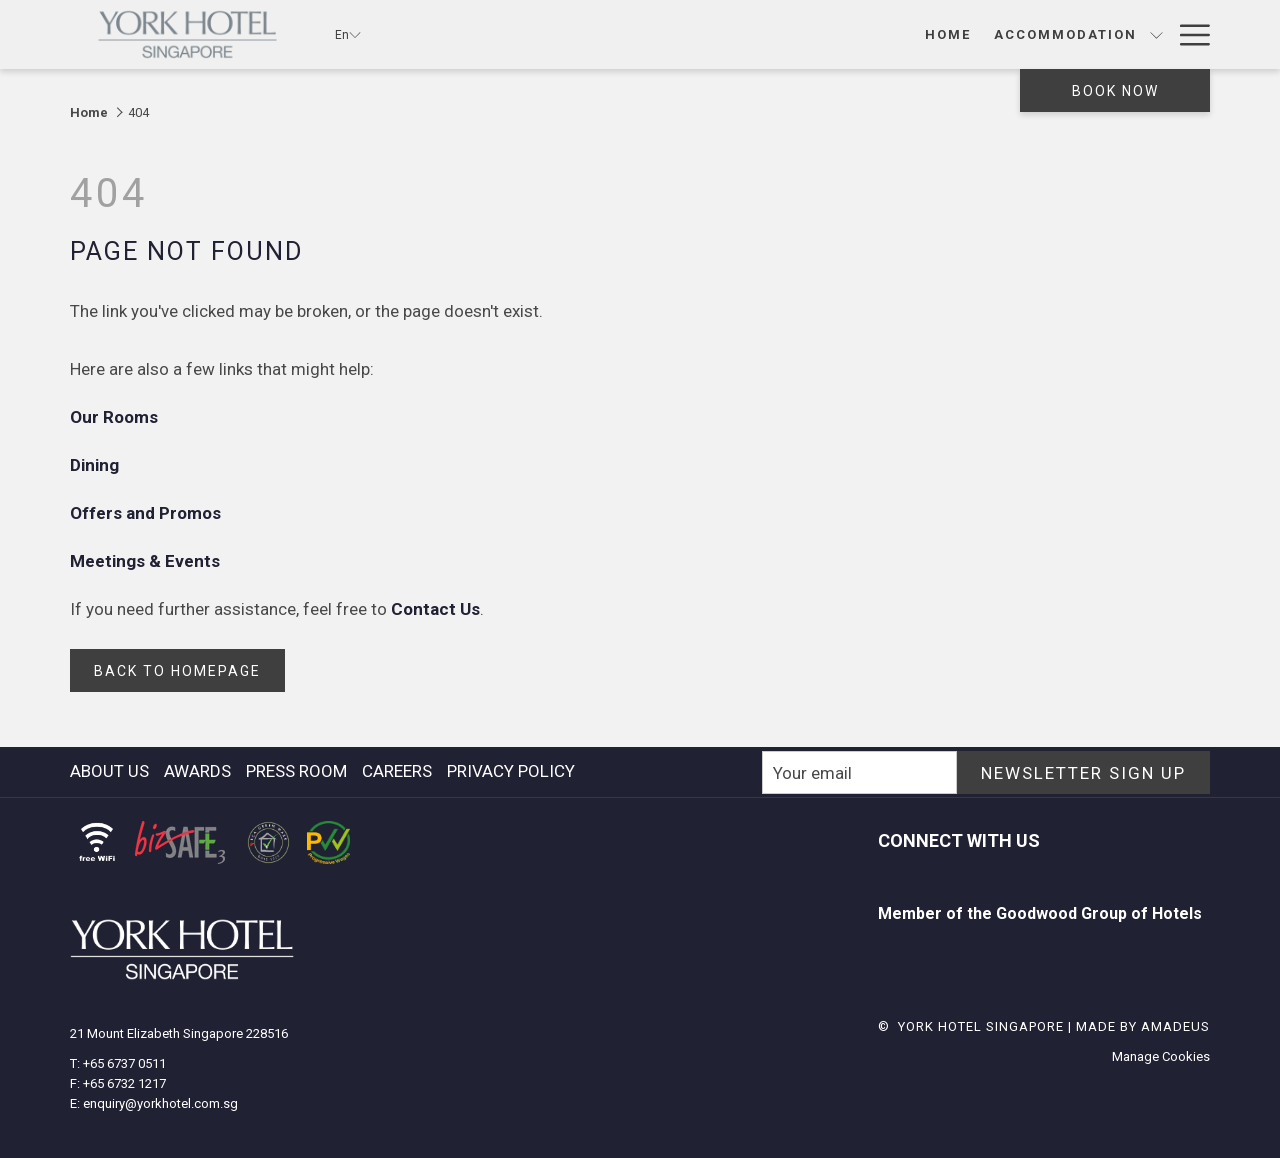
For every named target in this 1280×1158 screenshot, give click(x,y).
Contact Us (435, 609)
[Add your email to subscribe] (859, 772)
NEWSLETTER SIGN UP (1083, 773)
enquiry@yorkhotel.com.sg (160, 1103)
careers (397, 771)
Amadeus (1175, 1026)
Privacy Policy (511, 771)
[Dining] (736, 34)
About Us (109, 771)
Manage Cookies (1161, 1056)
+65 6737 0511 (124, 1063)
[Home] (477, 34)
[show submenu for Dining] (785, 34)
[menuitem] (112, 771)
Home (89, 112)
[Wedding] (1099, 34)
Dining (96, 465)
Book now (1115, 91)
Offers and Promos (147, 513)
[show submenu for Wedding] (1156, 34)
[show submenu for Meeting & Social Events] (1042, 34)
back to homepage (177, 671)
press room (296, 771)
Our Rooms (116, 417)
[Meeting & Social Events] (914, 34)
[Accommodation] (595, 34)
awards (197, 771)
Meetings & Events (147, 561)
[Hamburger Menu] (1187, 34)
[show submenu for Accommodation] (686, 34)
